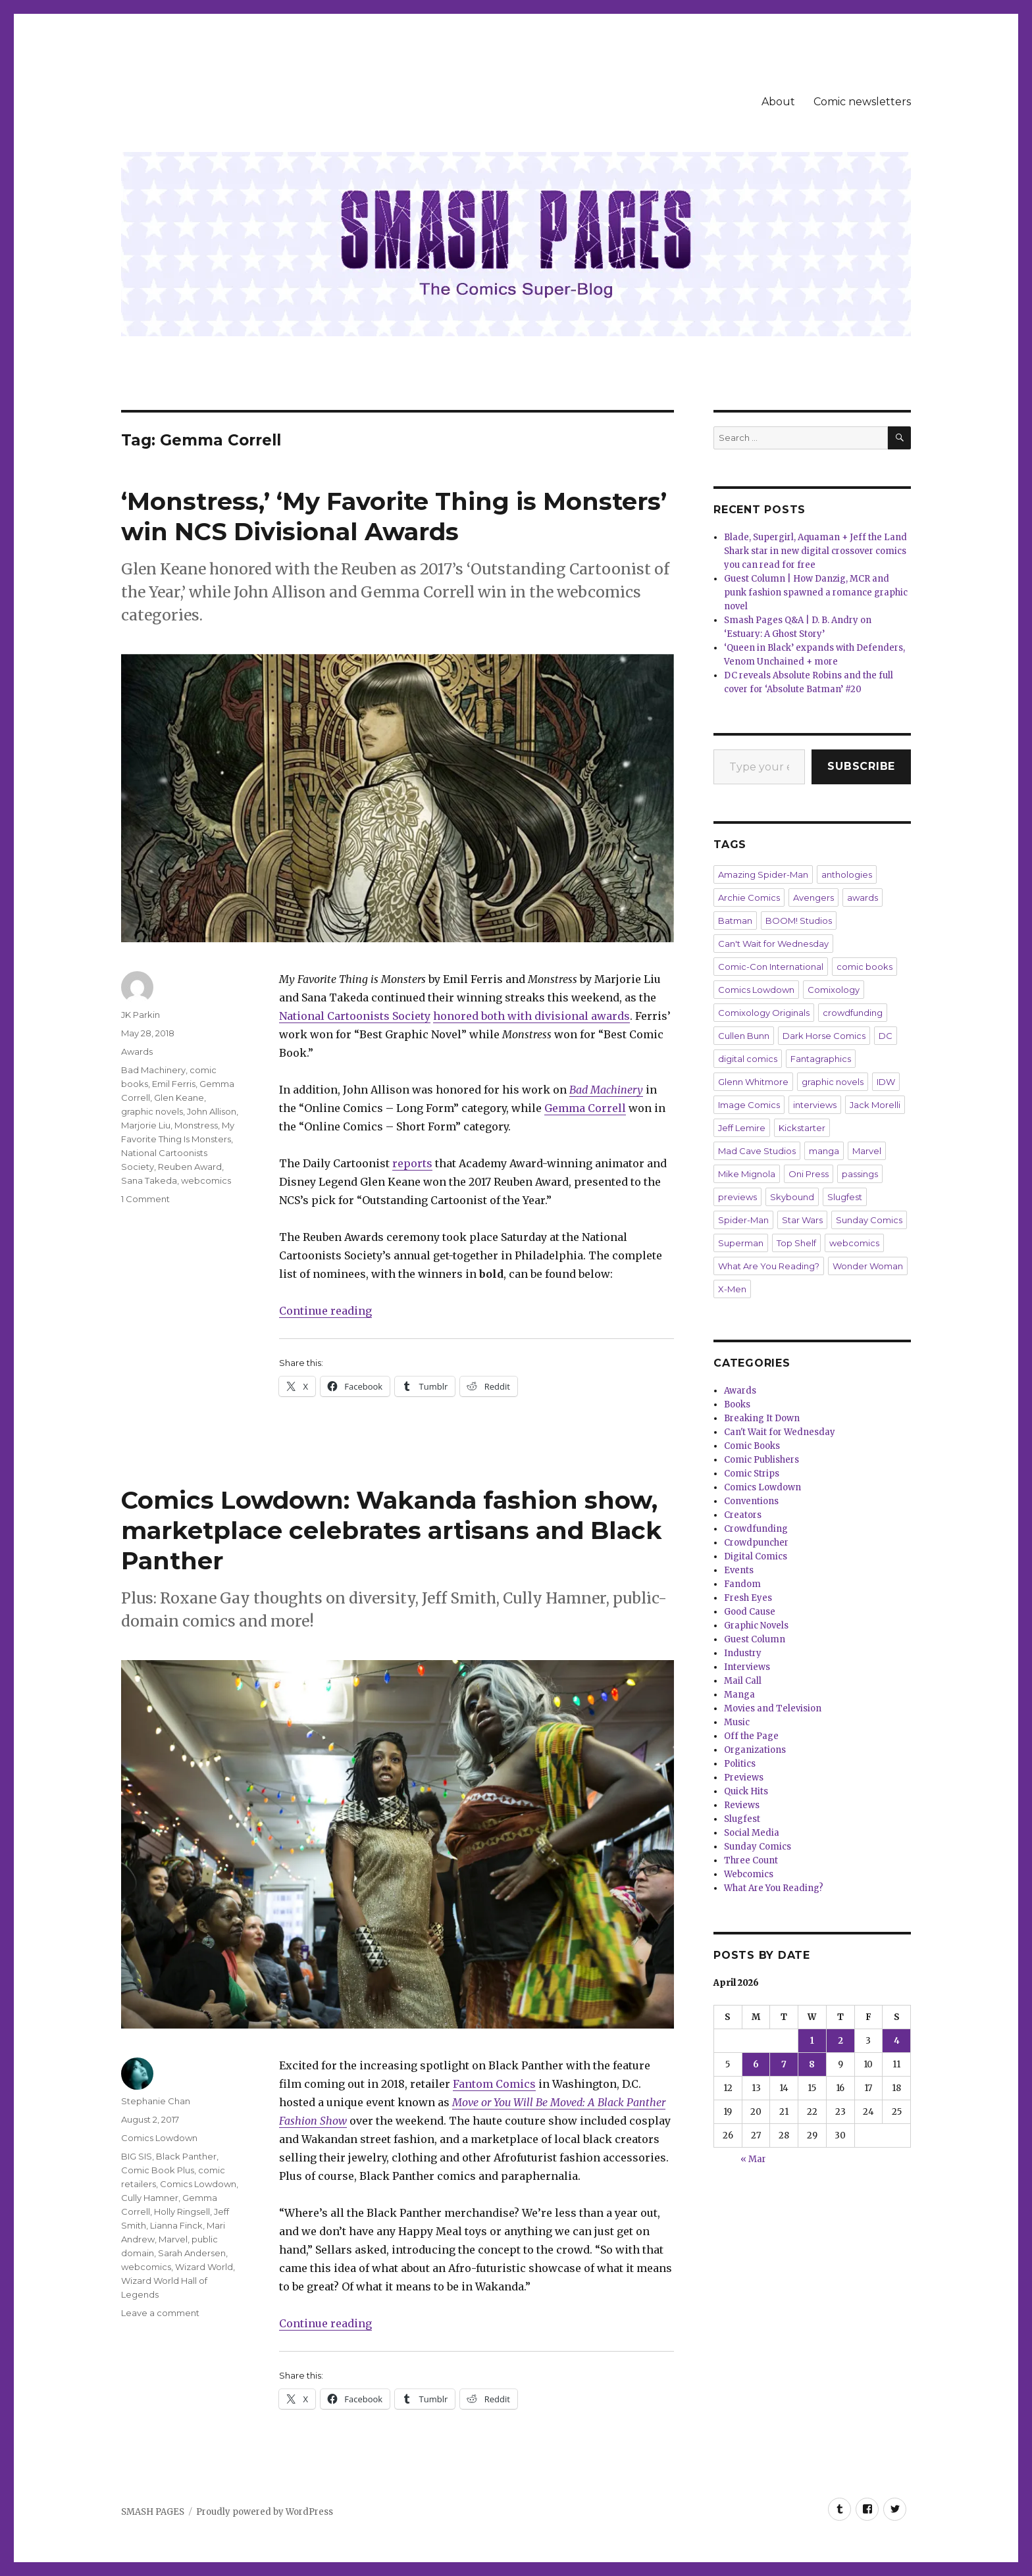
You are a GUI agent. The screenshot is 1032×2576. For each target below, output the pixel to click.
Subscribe (861, 766)
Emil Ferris (173, 1083)
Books (737, 1404)
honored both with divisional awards (531, 1016)
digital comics (747, 1058)
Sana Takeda (149, 1180)
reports (412, 1163)
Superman (740, 1243)
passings (860, 1174)
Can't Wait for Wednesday (773, 943)
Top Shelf (796, 1243)
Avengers (813, 897)
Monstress (196, 1125)
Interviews (747, 1667)
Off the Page (751, 1736)
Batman (735, 920)
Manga (739, 1694)
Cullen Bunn (743, 1035)
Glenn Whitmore (753, 1081)
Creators (742, 1515)
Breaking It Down (762, 1418)
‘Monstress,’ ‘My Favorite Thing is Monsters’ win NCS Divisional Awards (394, 516)
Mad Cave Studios (757, 1151)
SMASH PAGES (152, 2511)
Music (737, 1722)
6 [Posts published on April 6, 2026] (756, 2064)
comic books (864, 966)
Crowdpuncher (756, 1542)
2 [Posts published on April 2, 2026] (840, 2040)
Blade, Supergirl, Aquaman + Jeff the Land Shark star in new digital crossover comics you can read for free (815, 551)
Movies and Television (772, 1708)
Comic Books (752, 1446)
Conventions (751, 1501)
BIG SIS (136, 2156)
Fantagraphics (820, 1058)
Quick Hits (746, 1791)
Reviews (742, 1805)
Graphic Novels (756, 1625)
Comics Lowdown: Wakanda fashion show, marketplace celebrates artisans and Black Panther (391, 1530)
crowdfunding (853, 1012)
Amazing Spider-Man (763, 874)
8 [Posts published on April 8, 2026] (812, 2064)
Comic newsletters (862, 101)
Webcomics (748, 1874)
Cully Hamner (149, 2197)
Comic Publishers (761, 1459)
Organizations (755, 1749)
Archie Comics (749, 897)
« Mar (753, 2159)
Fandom (742, 1584)
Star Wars (802, 1220)
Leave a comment (160, 2313)
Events (739, 1570)
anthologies (846, 874)
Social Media (751, 1832)
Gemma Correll (585, 1108)
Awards (137, 1051)
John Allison (211, 1111)
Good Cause (749, 1611)
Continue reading (325, 1310)
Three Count (751, 1860)
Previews (743, 1777)
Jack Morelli (875, 1104)
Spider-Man (743, 1220)
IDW (886, 1081)
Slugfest (844, 1197)
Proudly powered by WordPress (264, 2511)
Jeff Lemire (741, 1128)
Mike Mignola (746, 1174)
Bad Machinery (606, 1089)
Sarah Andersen (192, 2253)
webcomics (206, 1180)
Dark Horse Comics (824, 1035)
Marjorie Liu (145, 1125)
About (778, 101)
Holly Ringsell (182, 2211)
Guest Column (754, 1639)
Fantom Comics (494, 2083)
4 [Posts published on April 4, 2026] (897, 2040)
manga (824, 1151)
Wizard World (204, 2266)
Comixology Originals (764, 1012)
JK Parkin (140, 1014)
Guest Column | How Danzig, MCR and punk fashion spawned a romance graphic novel (816, 592)
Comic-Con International (770, 966)
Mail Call (742, 1680)
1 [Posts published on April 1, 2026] (812, 2040)
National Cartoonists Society (354, 1016)
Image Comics (749, 1104)
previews (737, 1197)
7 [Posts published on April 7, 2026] (784, 2064)
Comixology (834, 989)
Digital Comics (755, 1556)
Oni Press (808, 1174)
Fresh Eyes (748, 1598)
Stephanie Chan (155, 2101)
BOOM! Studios (798, 920)
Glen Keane (179, 1097)
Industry (742, 1653)
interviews (815, 1104)
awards (862, 897)
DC (885, 1035)
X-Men (732, 1289)
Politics (740, 1763)
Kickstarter (802, 1128)
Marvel (173, 2239)
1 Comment (145, 1199)
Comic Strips (751, 1473)
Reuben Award (190, 1166)
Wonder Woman (868, 1266)
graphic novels (152, 1111)
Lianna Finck (176, 2225)
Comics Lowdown (159, 2138)
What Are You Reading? (768, 1266)
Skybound (792, 1197)
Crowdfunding (756, 1528)
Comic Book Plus (157, 2170)
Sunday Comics (869, 1220)
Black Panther (186, 2156)
